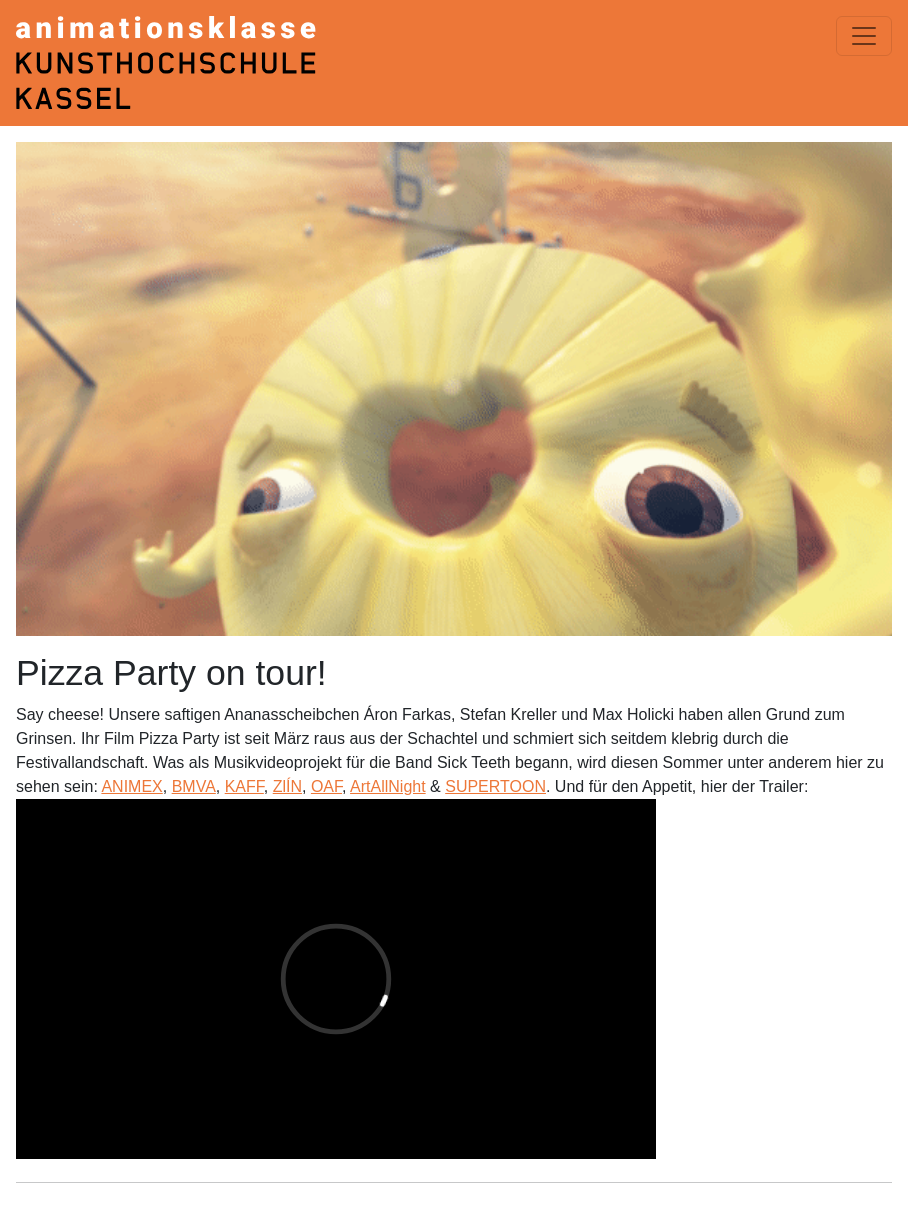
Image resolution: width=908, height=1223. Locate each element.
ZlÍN (287, 786)
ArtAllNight (388, 786)
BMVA (194, 786)
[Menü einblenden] (864, 36)
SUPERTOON (495, 786)
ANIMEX (131, 786)
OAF (326, 786)
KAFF (244, 786)
